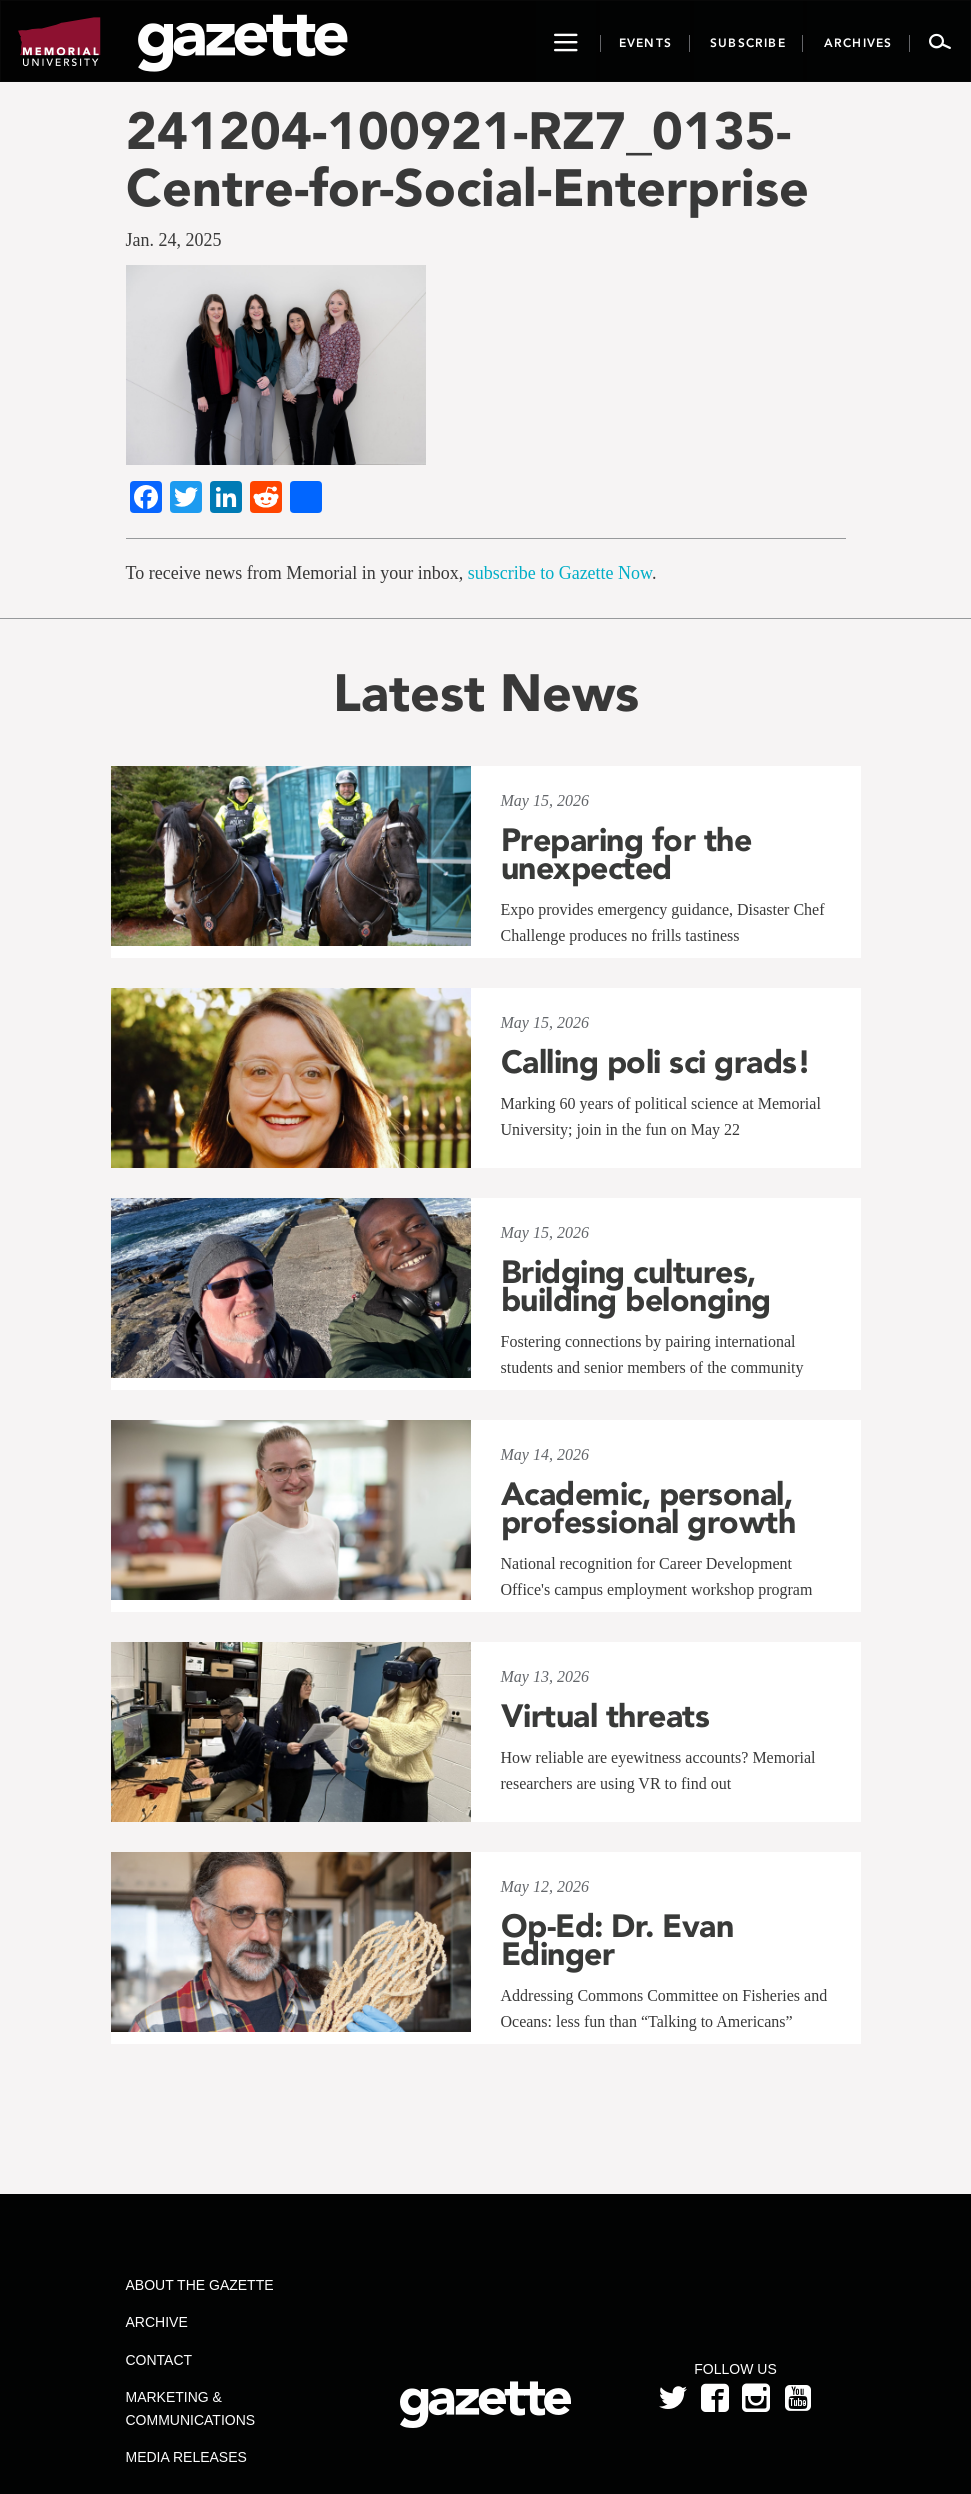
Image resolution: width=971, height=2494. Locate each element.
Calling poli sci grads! (656, 1062)
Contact (159, 2360)
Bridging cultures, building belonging (636, 1286)
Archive (157, 2322)
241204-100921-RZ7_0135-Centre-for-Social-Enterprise (467, 159)
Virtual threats (605, 1716)
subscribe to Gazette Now (560, 573)
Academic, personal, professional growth (648, 1508)
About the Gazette (200, 2285)
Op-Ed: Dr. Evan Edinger (617, 1940)
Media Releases (186, 2457)
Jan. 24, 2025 (174, 240)
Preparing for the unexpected (626, 854)
